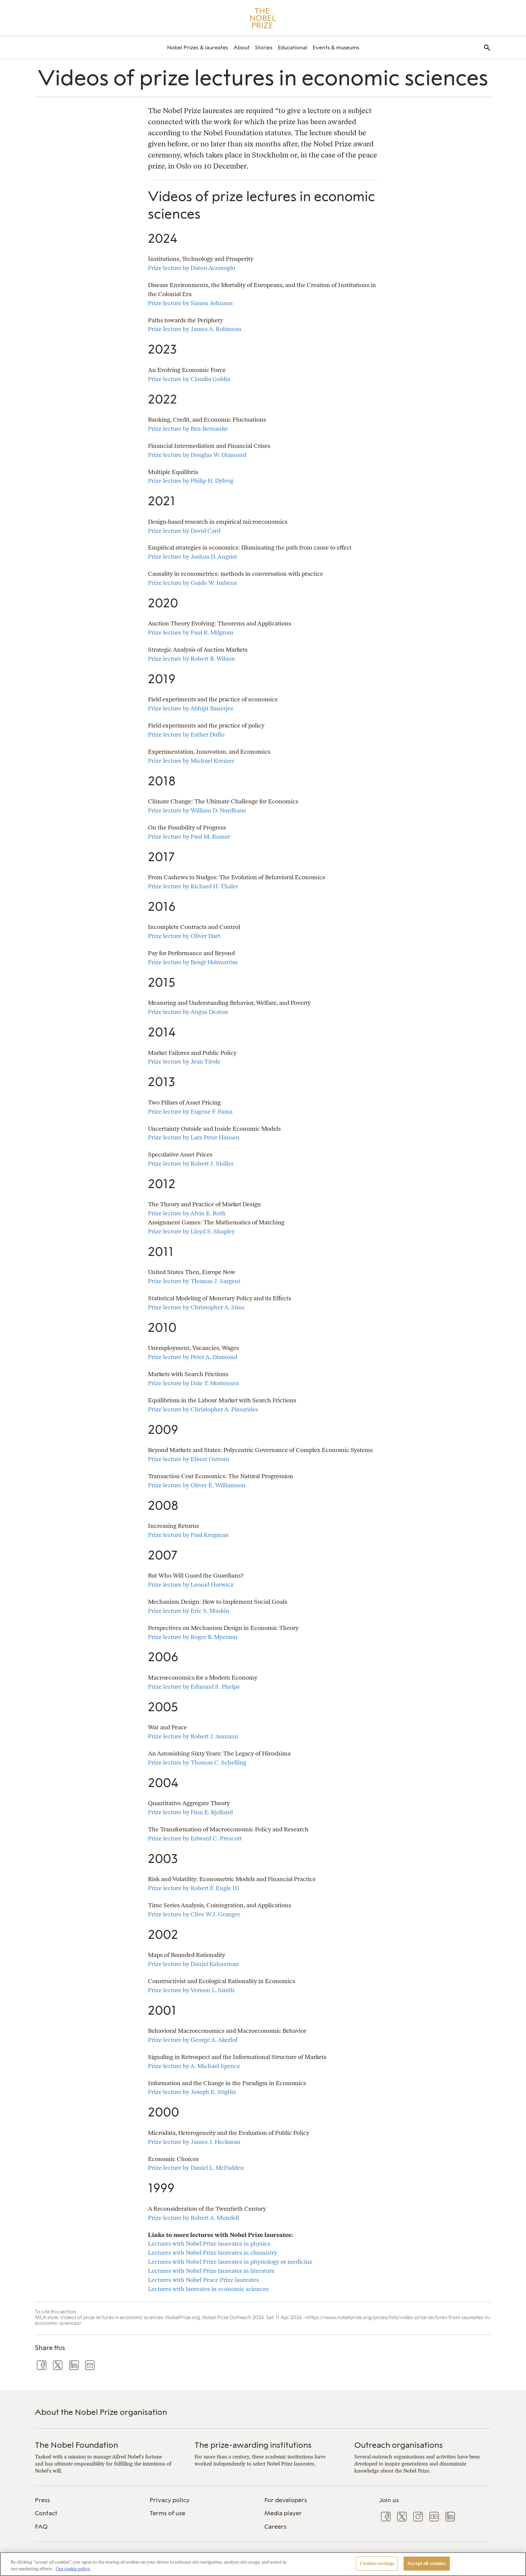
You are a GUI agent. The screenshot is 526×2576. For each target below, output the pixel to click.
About (241, 47)
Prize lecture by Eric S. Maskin (188, 1610)
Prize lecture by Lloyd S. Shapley (191, 1231)
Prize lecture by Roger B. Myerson (193, 1636)
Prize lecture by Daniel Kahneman (193, 1963)
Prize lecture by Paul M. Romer (189, 836)
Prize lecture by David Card (184, 530)
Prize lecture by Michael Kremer (191, 760)
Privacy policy (170, 2500)
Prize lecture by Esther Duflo (186, 734)
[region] (263, 2564)
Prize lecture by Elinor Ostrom (188, 1458)
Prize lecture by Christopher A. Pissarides (203, 1409)
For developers (285, 2500)
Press (42, 2500)
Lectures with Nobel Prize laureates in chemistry (212, 2252)
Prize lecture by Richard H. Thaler (193, 886)
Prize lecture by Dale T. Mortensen (193, 1383)
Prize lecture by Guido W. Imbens (192, 582)
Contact (46, 2513)
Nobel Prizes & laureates (197, 47)
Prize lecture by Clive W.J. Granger (194, 1914)
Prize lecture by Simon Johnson (190, 303)
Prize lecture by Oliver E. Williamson (197, 1485)
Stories (263, 47)
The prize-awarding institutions (253, 2445)
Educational (292, 47)
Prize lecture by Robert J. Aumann (193, 1736)
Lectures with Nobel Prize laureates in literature (211, 2270)
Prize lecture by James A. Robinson (195, 328)
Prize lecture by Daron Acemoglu (191, 267)
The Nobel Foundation (76, 2445)
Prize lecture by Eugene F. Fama (190, 1111)
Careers (275, 2526)
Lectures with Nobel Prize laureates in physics (209, 2243)
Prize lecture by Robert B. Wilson (191, 658)
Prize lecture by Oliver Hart (184, 935)
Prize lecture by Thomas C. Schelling (197, 1762)
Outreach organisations (398, 2445)
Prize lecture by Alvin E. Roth (187, 1213)
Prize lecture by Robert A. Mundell (193, 2217)
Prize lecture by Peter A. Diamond (192, 1356)
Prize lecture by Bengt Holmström (193, 962)
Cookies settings (377, 2563)
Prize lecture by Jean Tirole (184, 1061)
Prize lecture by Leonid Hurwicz (190, 1584)
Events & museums (336, 47)
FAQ (41, 2526)
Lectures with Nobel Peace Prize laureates (203, 2279)
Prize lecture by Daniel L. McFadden (196, 2167)
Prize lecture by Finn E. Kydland (190, 1812)
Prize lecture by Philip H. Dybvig (190, 480)
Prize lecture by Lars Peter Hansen (194, 1137)
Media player (283, 2513)
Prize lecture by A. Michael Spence (194, 2065)
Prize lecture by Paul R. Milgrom (190, 632)
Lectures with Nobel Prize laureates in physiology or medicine (230, 2261)
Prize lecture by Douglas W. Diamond (197, 454)
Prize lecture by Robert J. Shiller (190, 1163)
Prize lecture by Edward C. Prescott (195, 1838)
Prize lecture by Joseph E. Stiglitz (192, 2091)
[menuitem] (197, 47)
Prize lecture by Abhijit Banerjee (190, 708)
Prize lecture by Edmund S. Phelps (194, 1686)
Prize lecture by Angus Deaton (188, 1011)
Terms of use (167, 2513)
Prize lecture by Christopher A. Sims (196, 1307)
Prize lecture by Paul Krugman (188, 1534)
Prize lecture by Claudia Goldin (189, 378)
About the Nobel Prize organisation (101, 2412)
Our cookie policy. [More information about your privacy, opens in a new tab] (73, 2568)
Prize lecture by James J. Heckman (194, 2141)
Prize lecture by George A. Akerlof (193, 2039)
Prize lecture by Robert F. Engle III (194, 1887)
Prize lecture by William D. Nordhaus (197, 810)
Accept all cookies (426, 2563)
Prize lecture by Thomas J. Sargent (194, 1280)
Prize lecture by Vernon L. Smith (191, 1990)
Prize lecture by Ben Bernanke (188, 428)
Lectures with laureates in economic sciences (208, 2288)
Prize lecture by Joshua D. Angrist (192, 556)
